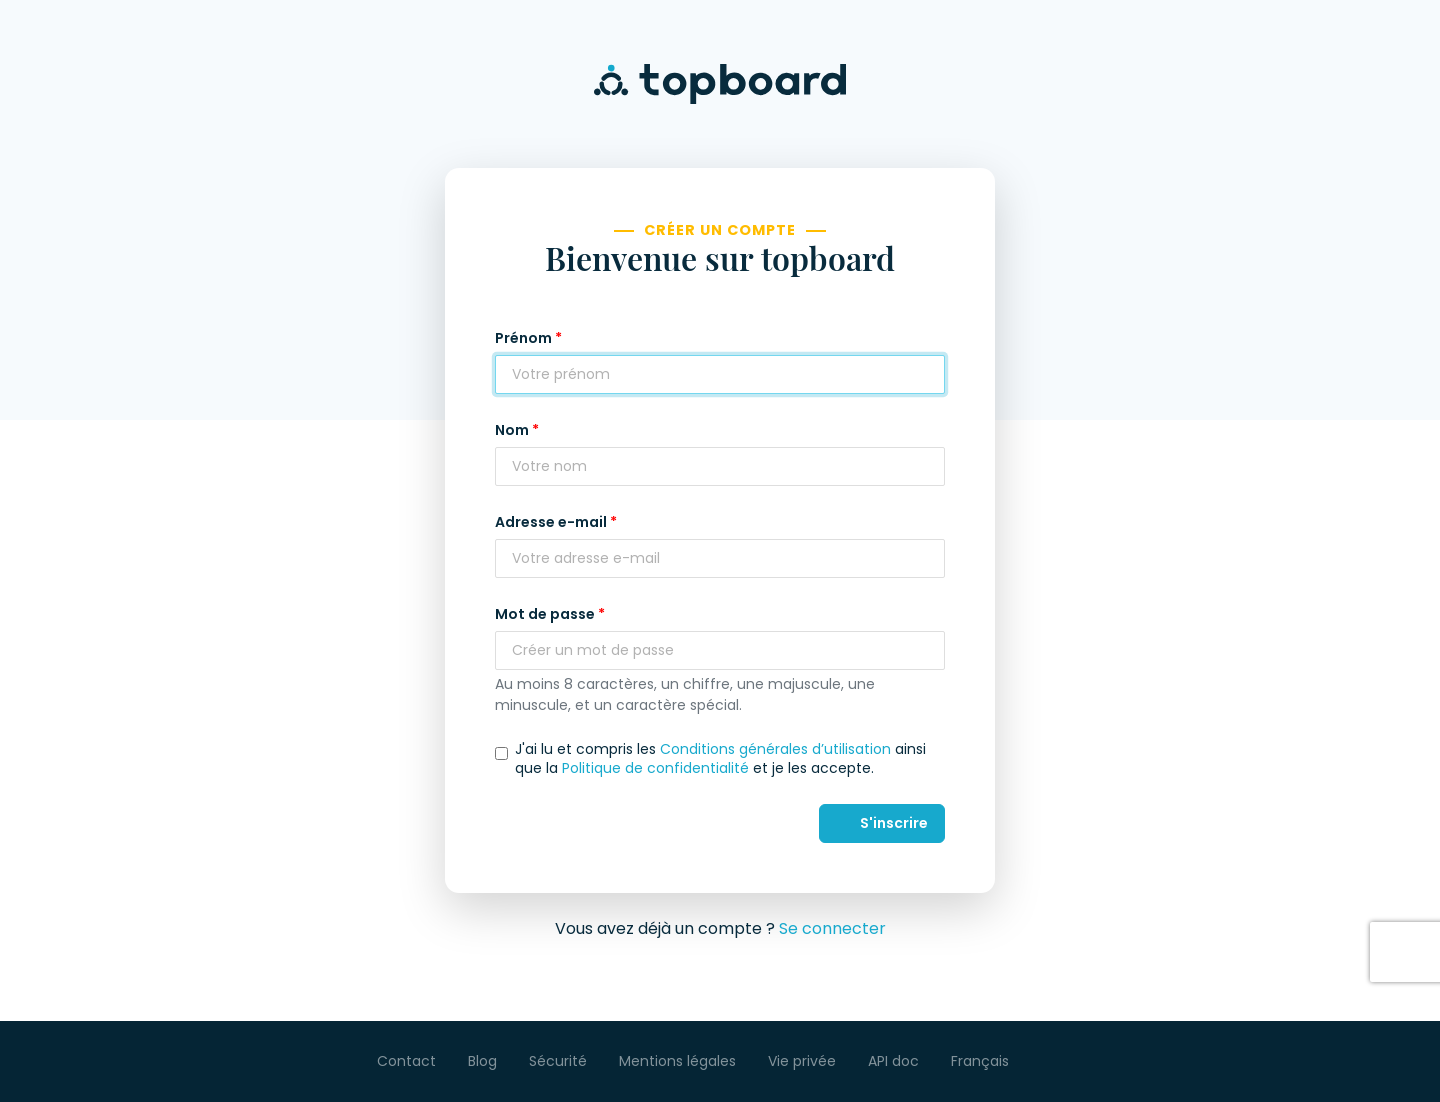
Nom (512, 430)
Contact (406, 1061)
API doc (893, 1061)
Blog (482, 1061)
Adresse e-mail (551, 522)
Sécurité (558, 1061)
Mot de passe (545, 614)
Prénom (523, 338)
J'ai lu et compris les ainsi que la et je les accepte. (720, 758)
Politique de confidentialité (655, 768)
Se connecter (832, 928)
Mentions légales (677, 1061)
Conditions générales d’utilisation (775, 749)
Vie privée (802, 1061)
